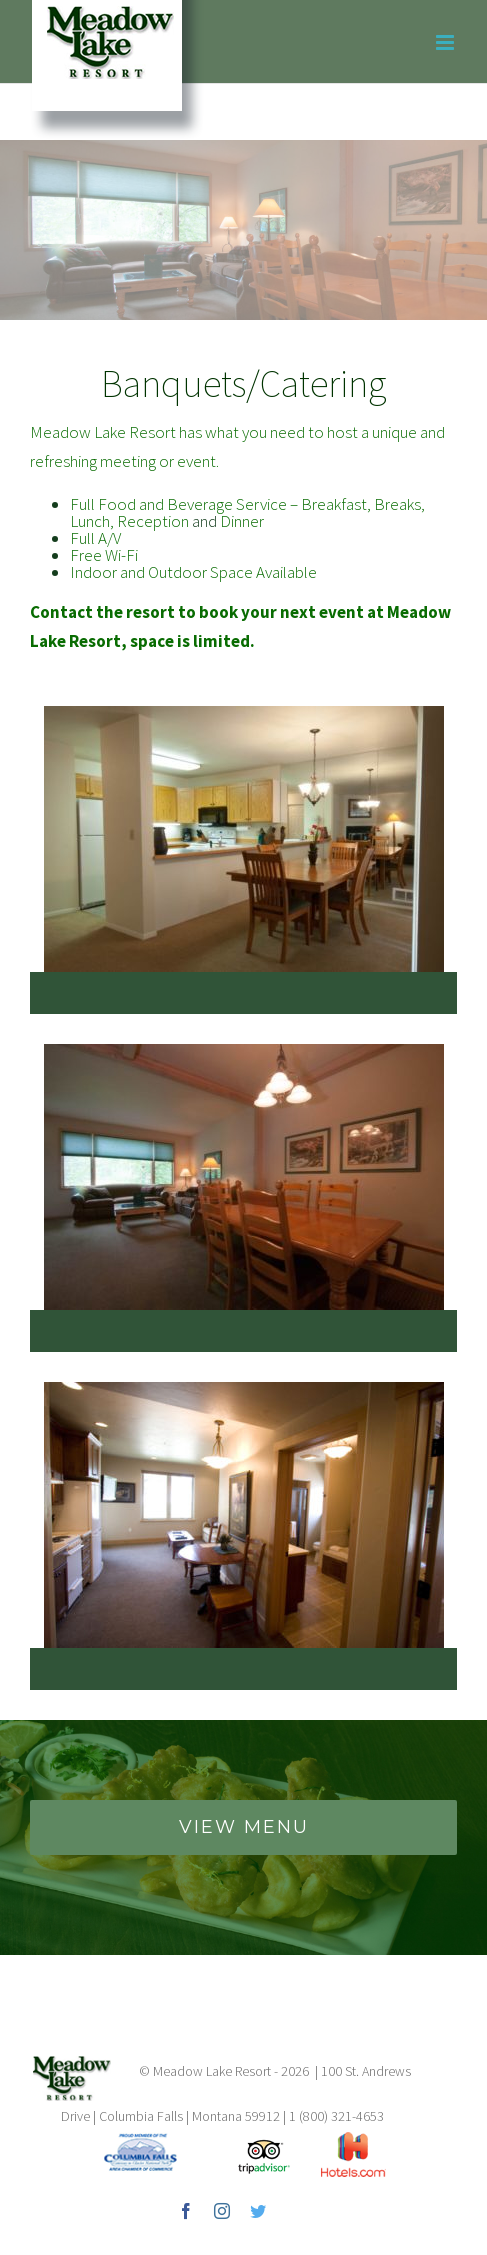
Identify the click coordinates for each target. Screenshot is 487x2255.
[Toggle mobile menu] (446, 42)
